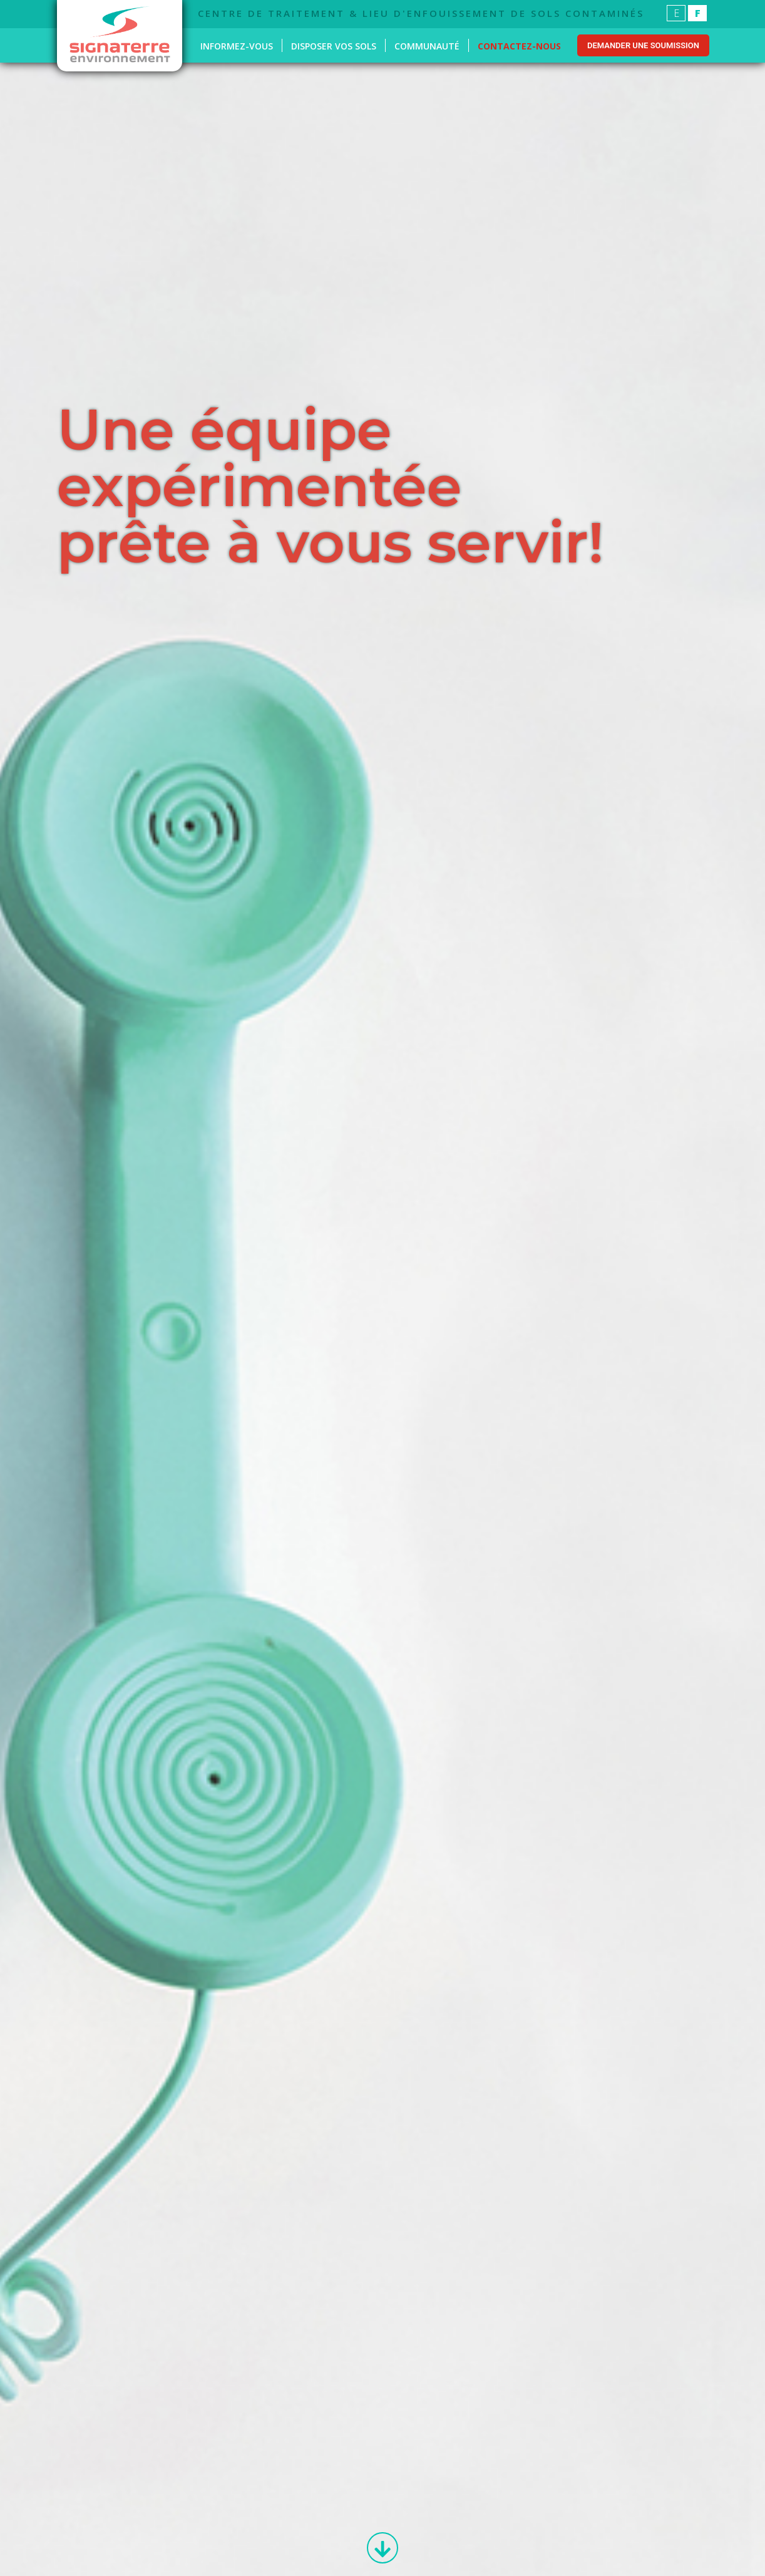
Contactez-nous (519, 46)
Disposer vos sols (333, 46)
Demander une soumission (643, 45)
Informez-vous (236, 46)
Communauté (427, 46)
